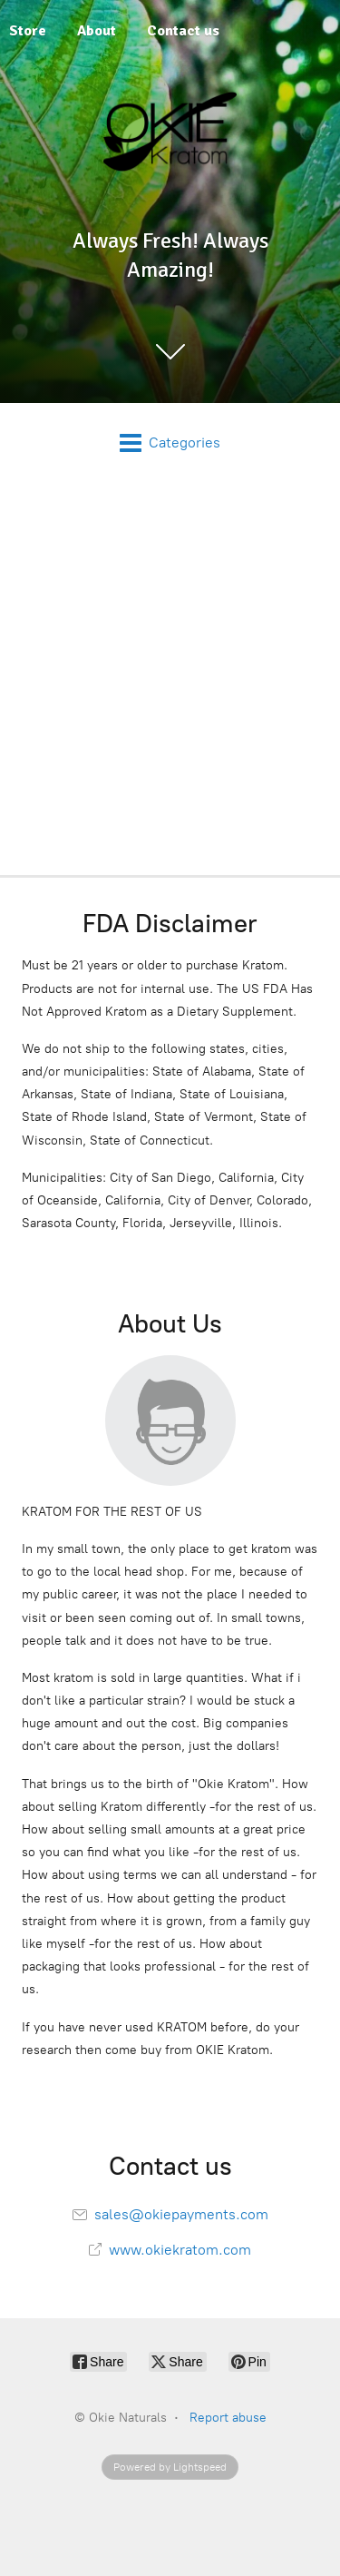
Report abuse (228, 2417)
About (96, 31)
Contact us (183, 31)
